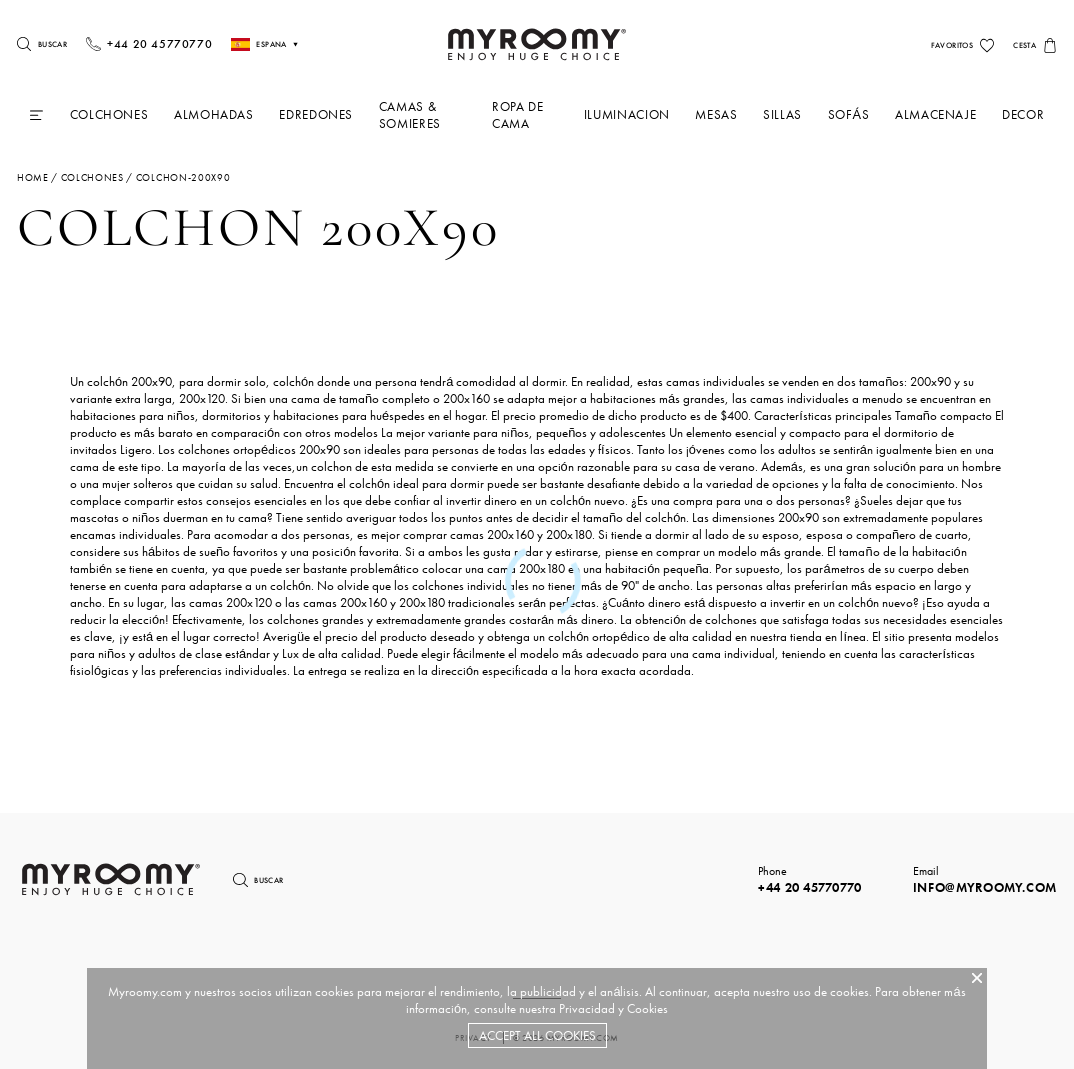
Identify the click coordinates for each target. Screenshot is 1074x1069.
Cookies (647, 1008)
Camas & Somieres (410, 115)
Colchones (109, 114)
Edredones (316, 114)
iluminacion (627, 114)
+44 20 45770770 (810, 887)
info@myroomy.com (985, 887)
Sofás (849, 114)
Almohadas (214, 114)
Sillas (782, 114)
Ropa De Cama (517, 115)
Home (33, 178)
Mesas (716, 114)
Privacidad (587, 1008)
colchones (92, 178)
